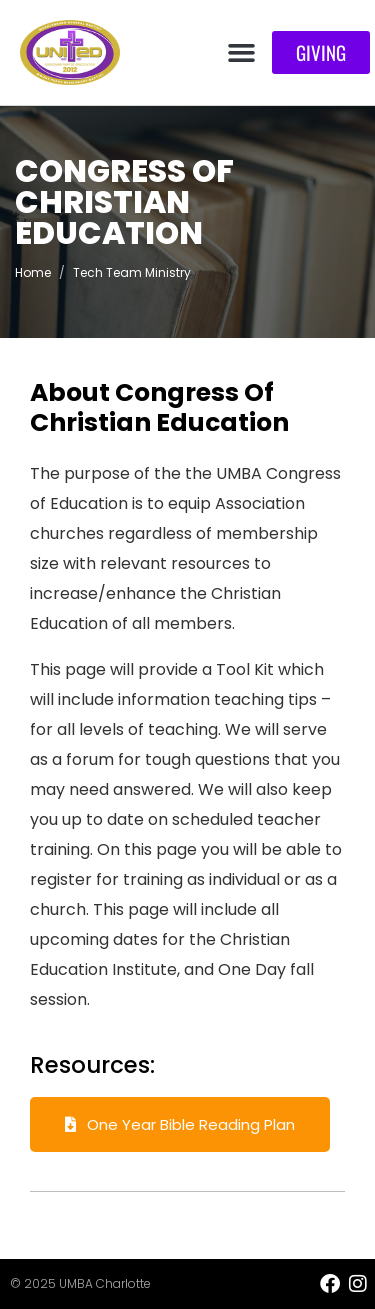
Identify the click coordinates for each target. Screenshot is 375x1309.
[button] (242, 53)
